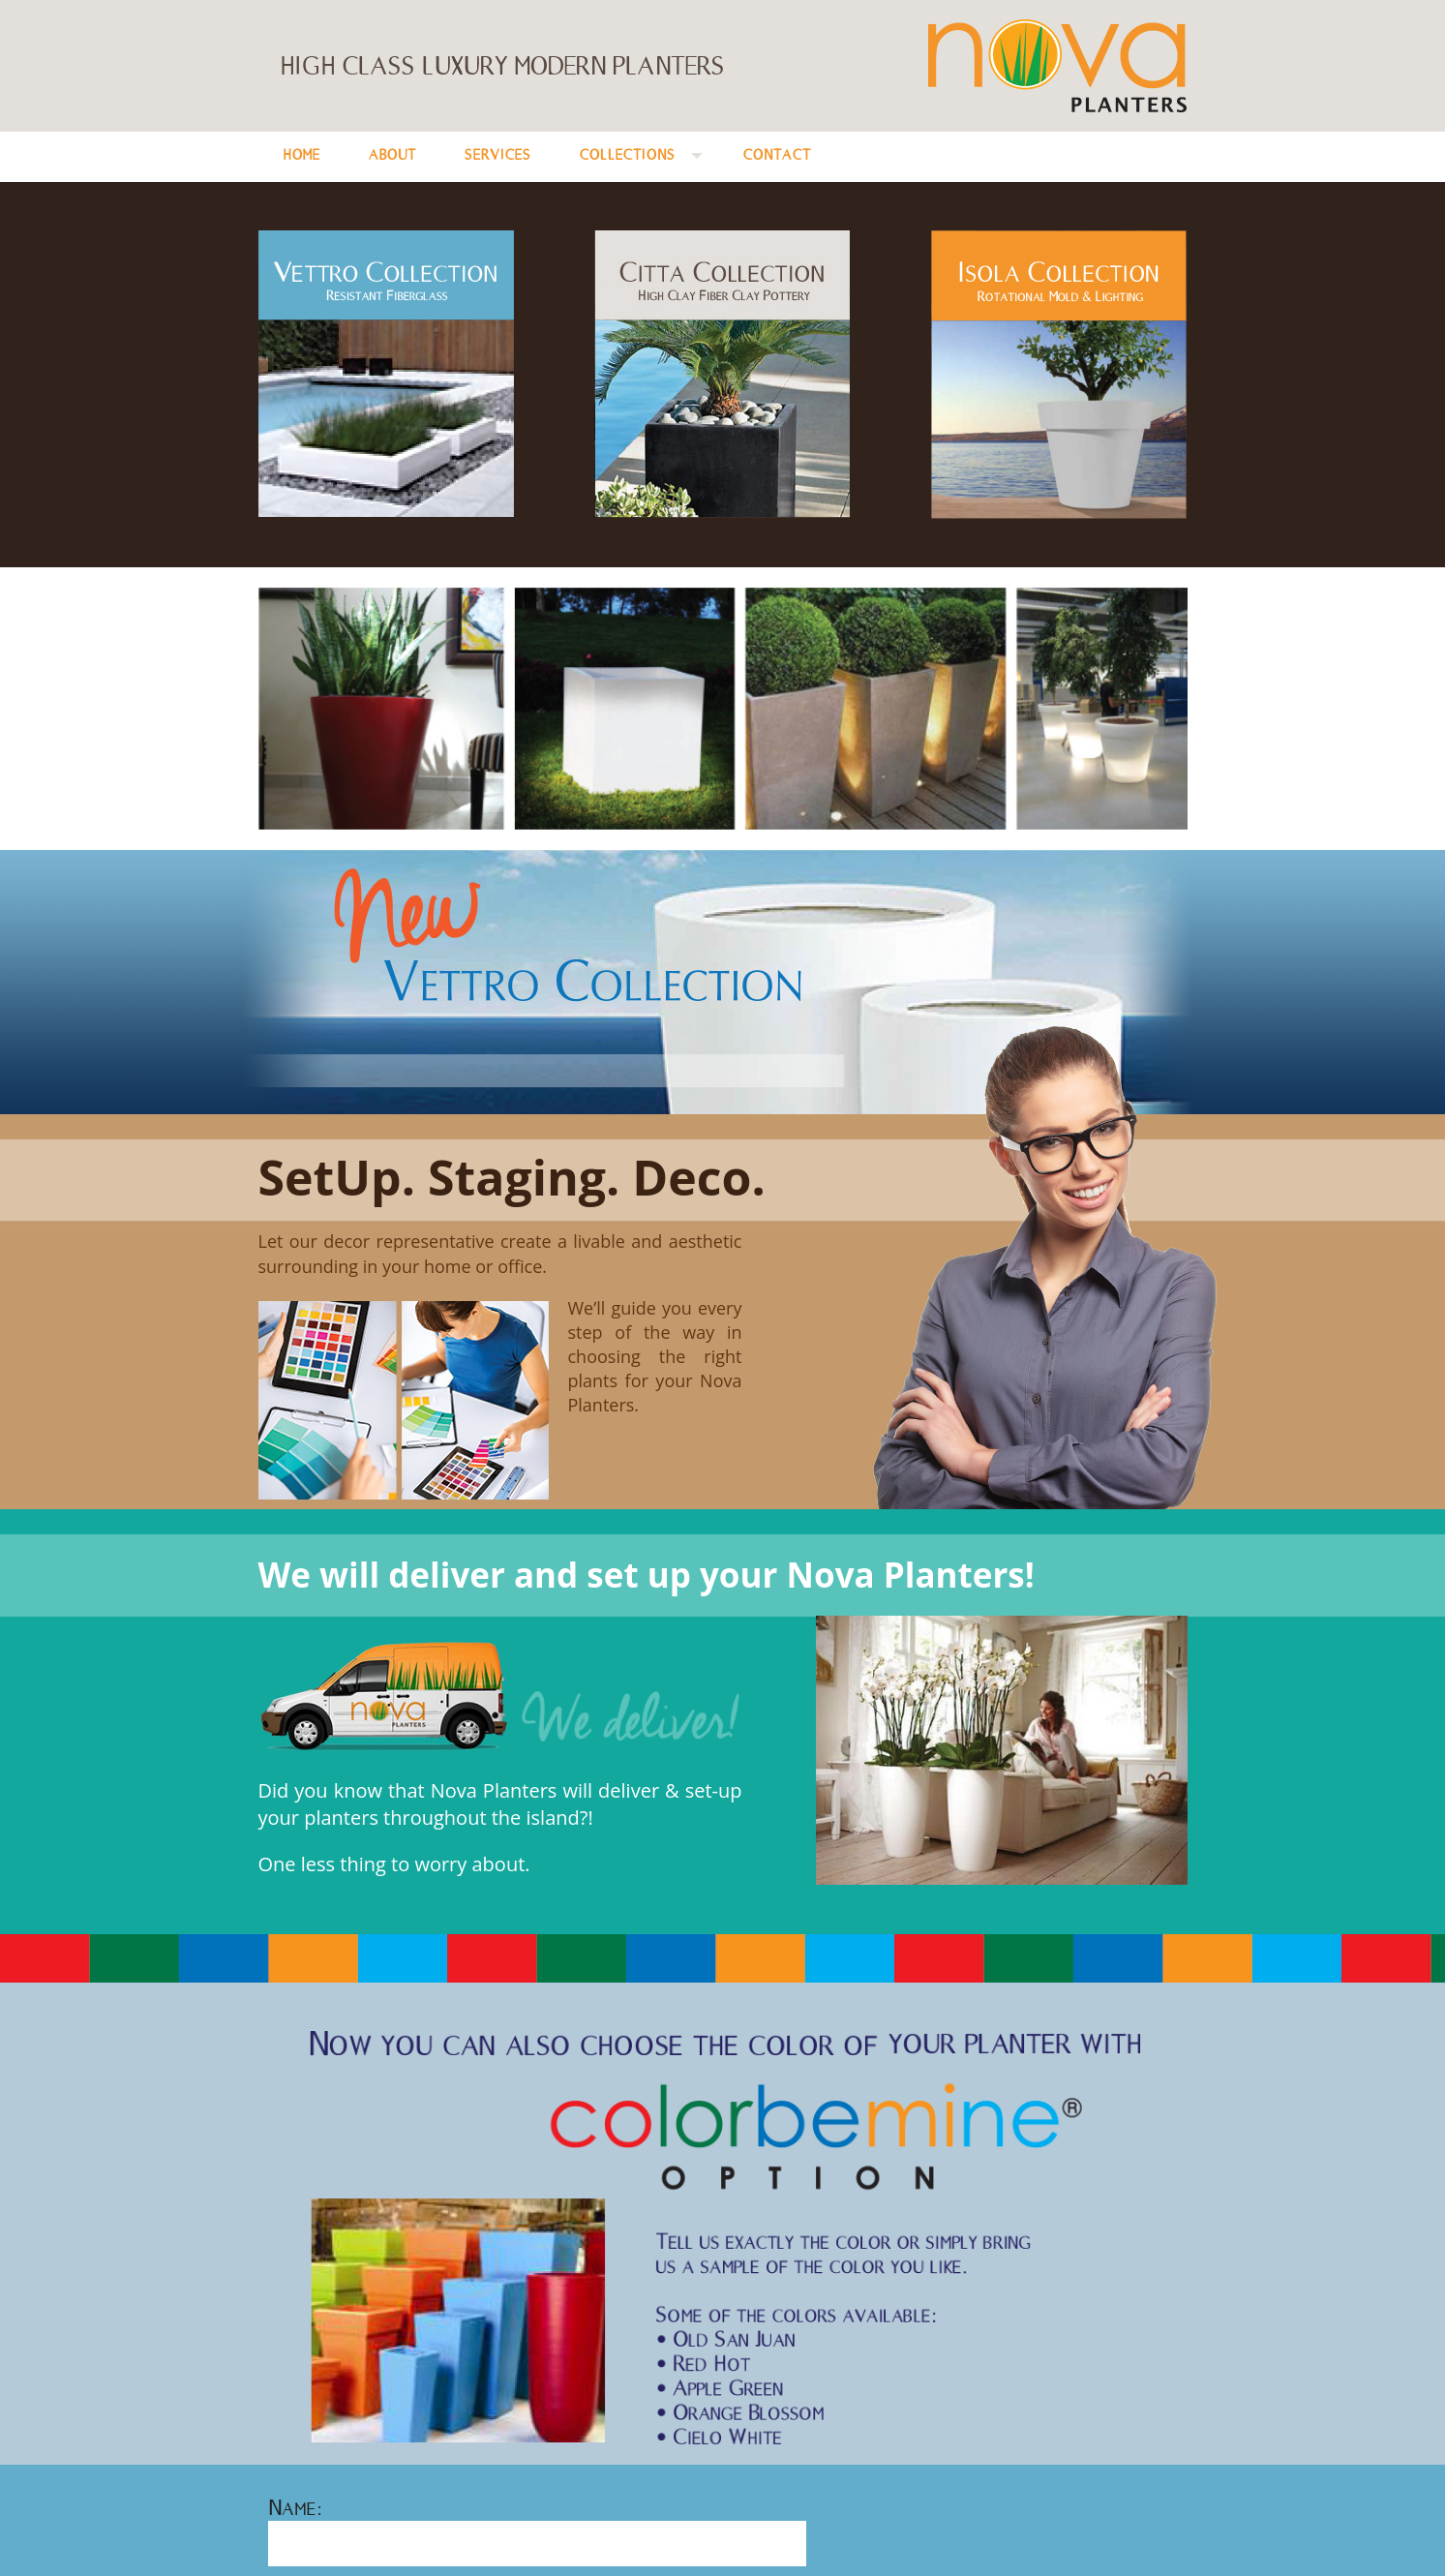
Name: (295, 2507)
